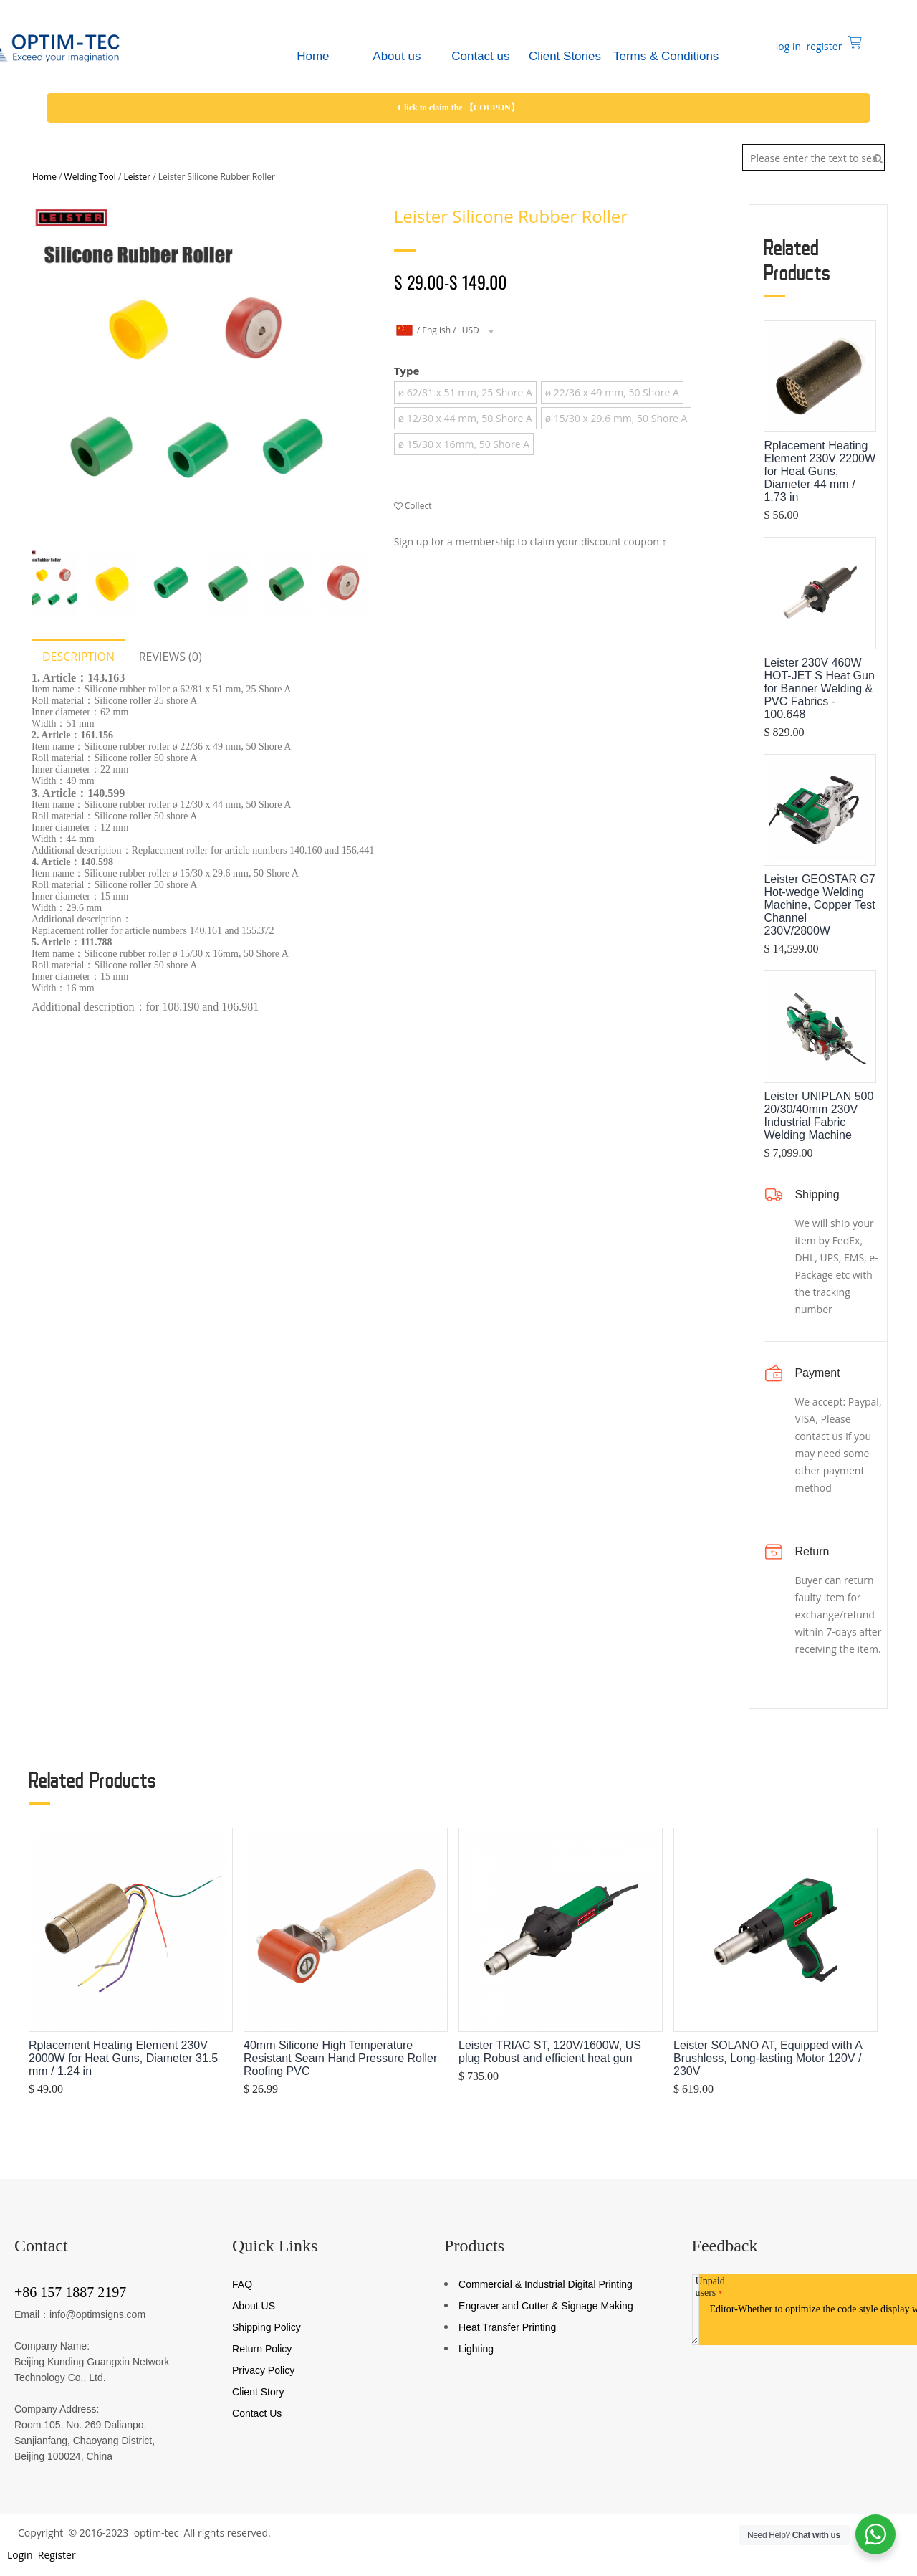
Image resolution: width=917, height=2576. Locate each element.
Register (55, 2555)
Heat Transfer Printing (507, 2327)
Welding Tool (90, 177)
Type (407, 370)
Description (78, 656)
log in (787, 46)
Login (18, 2555)
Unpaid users (710, 2287)
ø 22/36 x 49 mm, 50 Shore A (612, 392)
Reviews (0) (170, 656)
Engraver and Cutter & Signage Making (545, 2306)
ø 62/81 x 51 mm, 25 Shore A (465, 392)
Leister (137, 177)
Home (44, 177)
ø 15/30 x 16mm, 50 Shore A (463, 444)
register (823, 46)
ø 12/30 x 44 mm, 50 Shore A (465, 418)
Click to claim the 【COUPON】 (458, 107)
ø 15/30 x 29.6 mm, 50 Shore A (616, 418)
